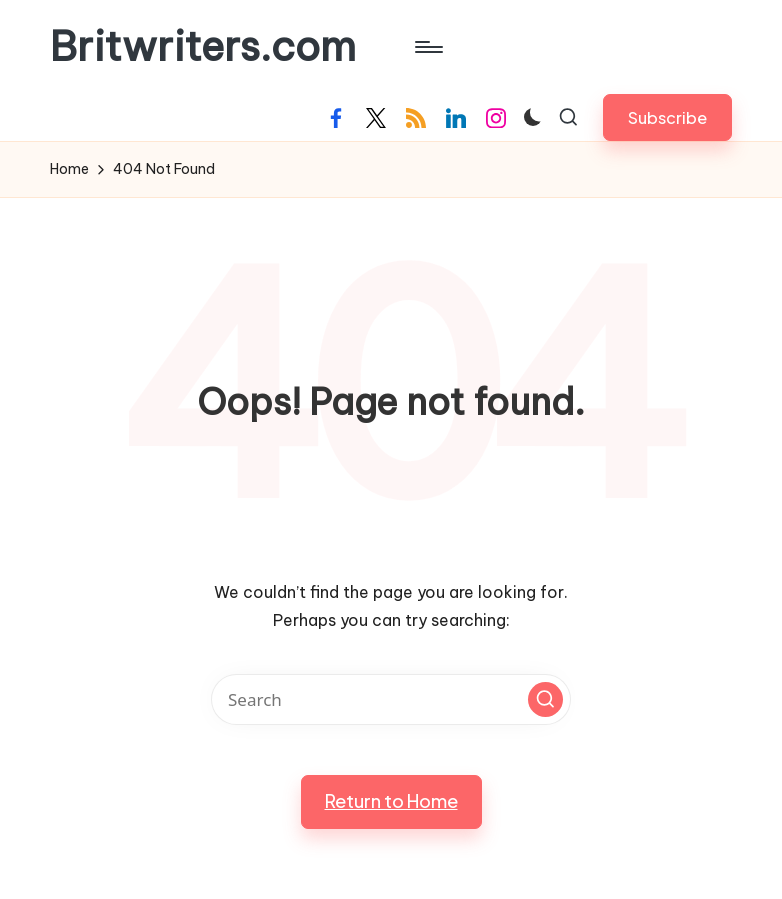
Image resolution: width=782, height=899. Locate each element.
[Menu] (427, 47)
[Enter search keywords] (391, 699)
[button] (667, 117)
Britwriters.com (203, 47)
